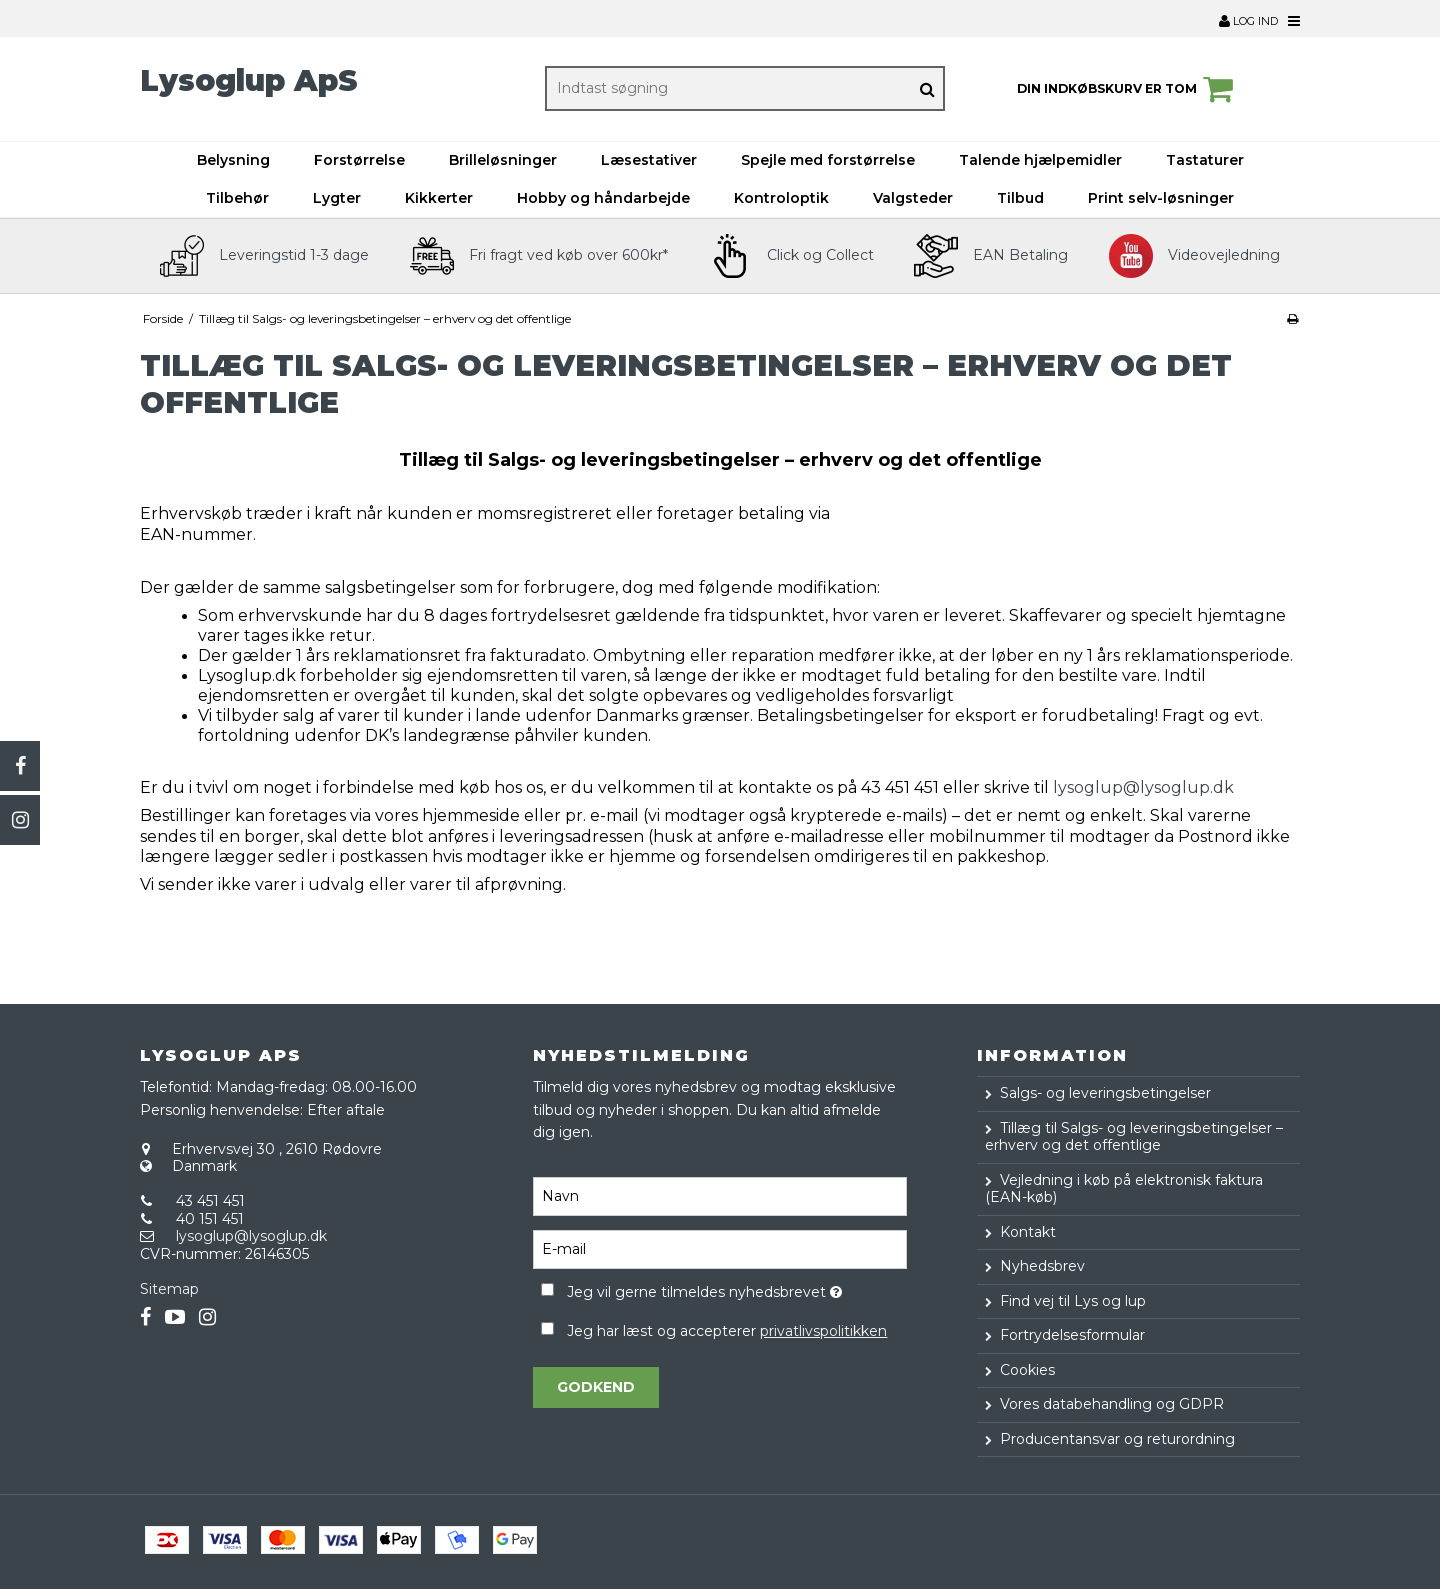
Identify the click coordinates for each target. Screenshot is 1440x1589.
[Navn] (719, 1196)
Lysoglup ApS (249, 80)
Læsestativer (649, 160)
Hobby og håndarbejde (603, 198)
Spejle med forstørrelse (828, 160)
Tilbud (1020, 198)
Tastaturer (1205, 160)
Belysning (233, 160)
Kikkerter (439, 198)
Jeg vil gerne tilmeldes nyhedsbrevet (736, 1288)
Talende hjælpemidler (1040, 160)
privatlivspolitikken (823, 1331)
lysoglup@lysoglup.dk (1143, 787)
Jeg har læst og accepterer (727, 1331)
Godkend (596, 1387)
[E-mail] (719, 1249)
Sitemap (169, 1289)
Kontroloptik (781, 198)
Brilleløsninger (503, 160)
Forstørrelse (359, 160)
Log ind (1248, 21)
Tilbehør (237, 198)
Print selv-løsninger (1161, 198)
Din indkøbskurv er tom (1128, 89)
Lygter (337, 198)
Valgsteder (913, 198)
